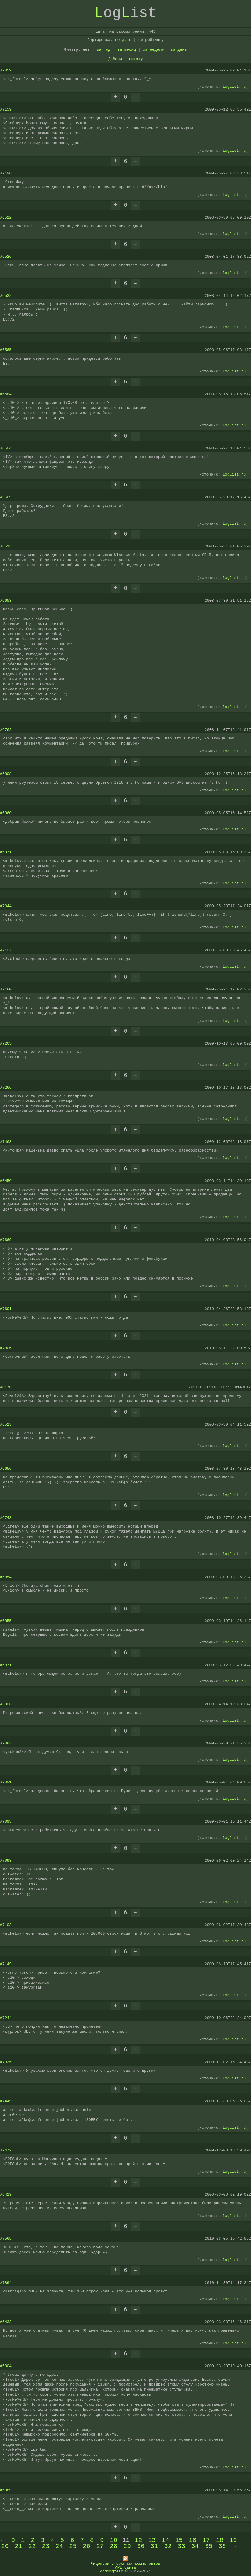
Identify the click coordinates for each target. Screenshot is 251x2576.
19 (233, 2540)
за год (103, 49)
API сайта (125, 2567)
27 (100, 2546)
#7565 (6, 2238)
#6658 (6, 600)
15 (179, 2540)
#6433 (6, 2321)
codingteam (111, 2571)
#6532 (6, 295)
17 (206, 2540)
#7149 (6, 1964)
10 (113, 2540)
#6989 (6, 2490)
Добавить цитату (125, 59)
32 (167, 2546)
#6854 (6, 1577)
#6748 (6, 1517)
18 (219, 2540)
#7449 (6, 2101)
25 (73, 2546)
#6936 (6, 1704)
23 (45, 2546)
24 (59, 2546)
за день (179, 49)
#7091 (6, 1782)
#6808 (6, 774)
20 (5, 2546)
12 (138, 2540)
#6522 (6, 217)
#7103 (6, 1924)
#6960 (6, 813)
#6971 (6, 852)
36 (222, 2546)
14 (165, 2540)
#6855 (6, 1621)
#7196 (6, 173)
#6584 (6, 394)
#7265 (6, 1043)
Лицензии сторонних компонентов (125, 2563)
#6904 (6, 2366)
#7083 (6, 1743)
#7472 (6, 2150)
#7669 (6, 1240)
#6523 (6, 1424)
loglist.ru (234, 86)
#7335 (6, 2062)
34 (195, 2546)
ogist (125, 13)
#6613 (6, 546)
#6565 (6, 350)
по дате (123, 39)
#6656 (6, 1468)
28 (113, 2546)
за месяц (126, 49)
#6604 (6, 448)
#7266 (6, 1087)
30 (140, 2546)
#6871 (6, 1665)
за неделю (153, 49)
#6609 (6, 497)
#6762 (6, 729)
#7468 (6, 1141)
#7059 (6, 70)
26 (86, 2546)
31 (154, 2546)
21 (18, 2546)
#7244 (6, 2018)
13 (151, 2540)
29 (127, 2546)
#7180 (6, 989)
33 (181, 2546)
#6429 (6, 2194)
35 (208, 2546)
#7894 (6, 2282)
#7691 (6, 1309)
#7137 (6, 950)
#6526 (6, 256)
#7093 (6, 1821)
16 (192, 2540)
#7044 (6, 906)
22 (32, 2546)
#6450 (6, 1181)
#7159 (6, 109)
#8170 (6, 1387)
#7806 (6, 1348)
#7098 (6, 1860)
